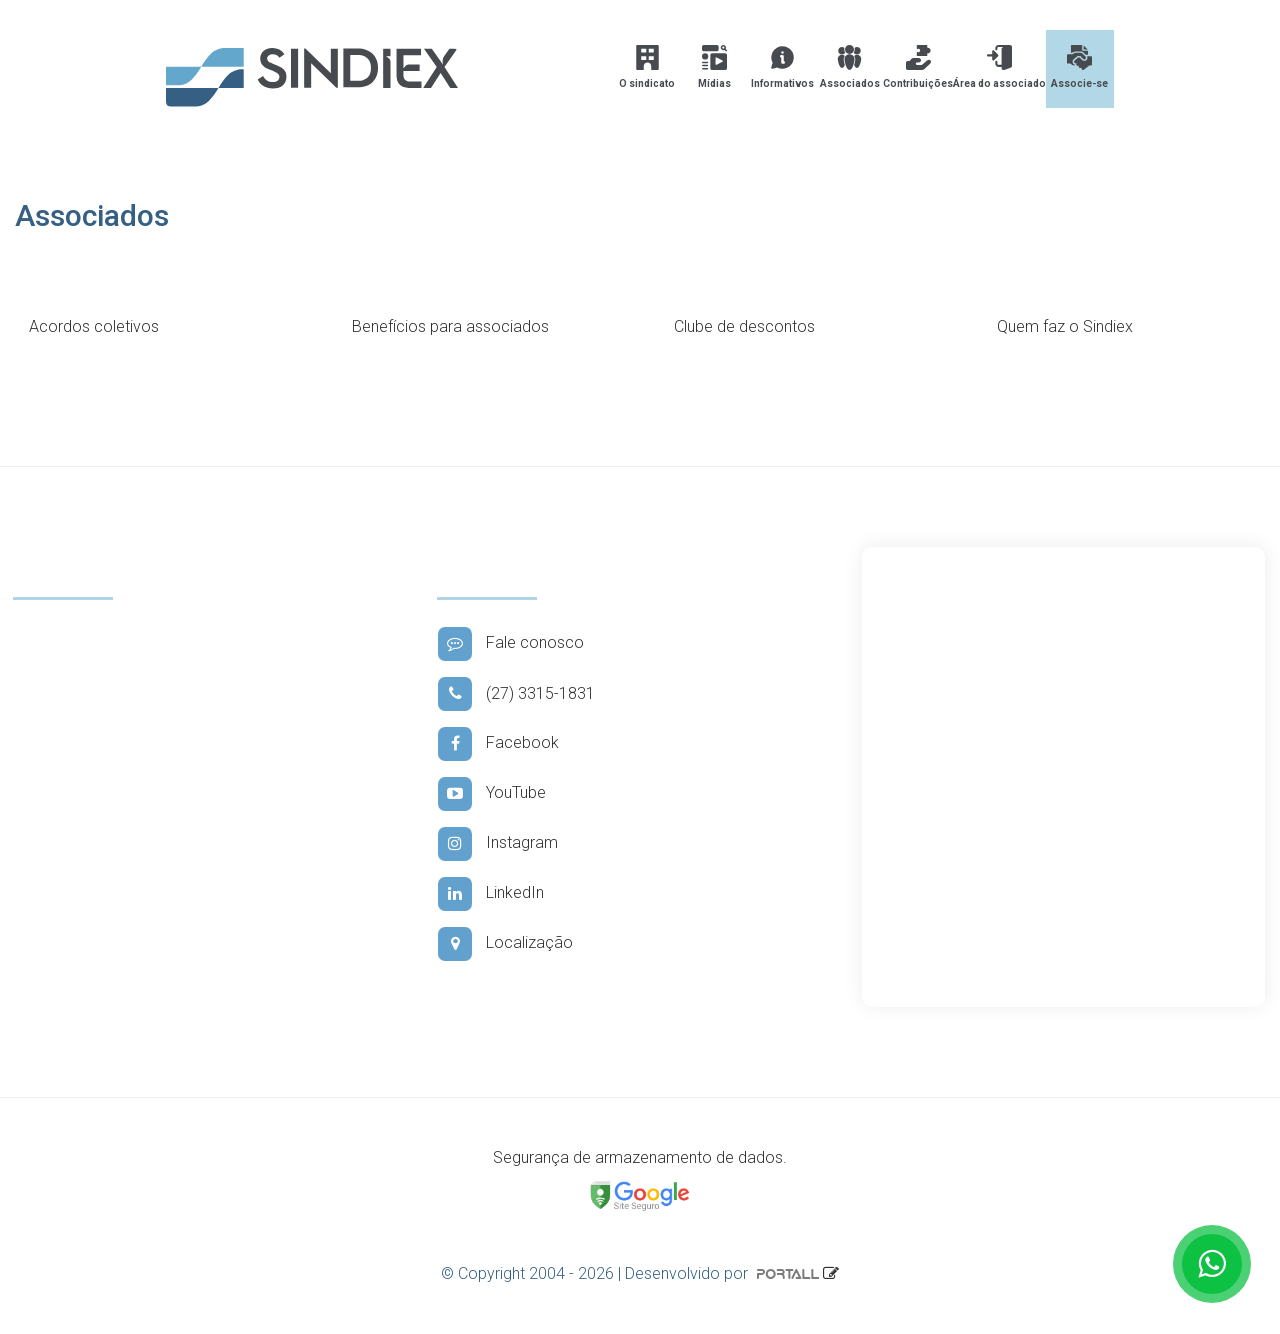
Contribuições (918, 67)
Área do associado (999, 67)
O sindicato (647, 67)
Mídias (714, 67)
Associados (850, 67)
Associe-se (1079, 67)
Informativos (782, 67)
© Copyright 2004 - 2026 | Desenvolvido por (632, 1273)
